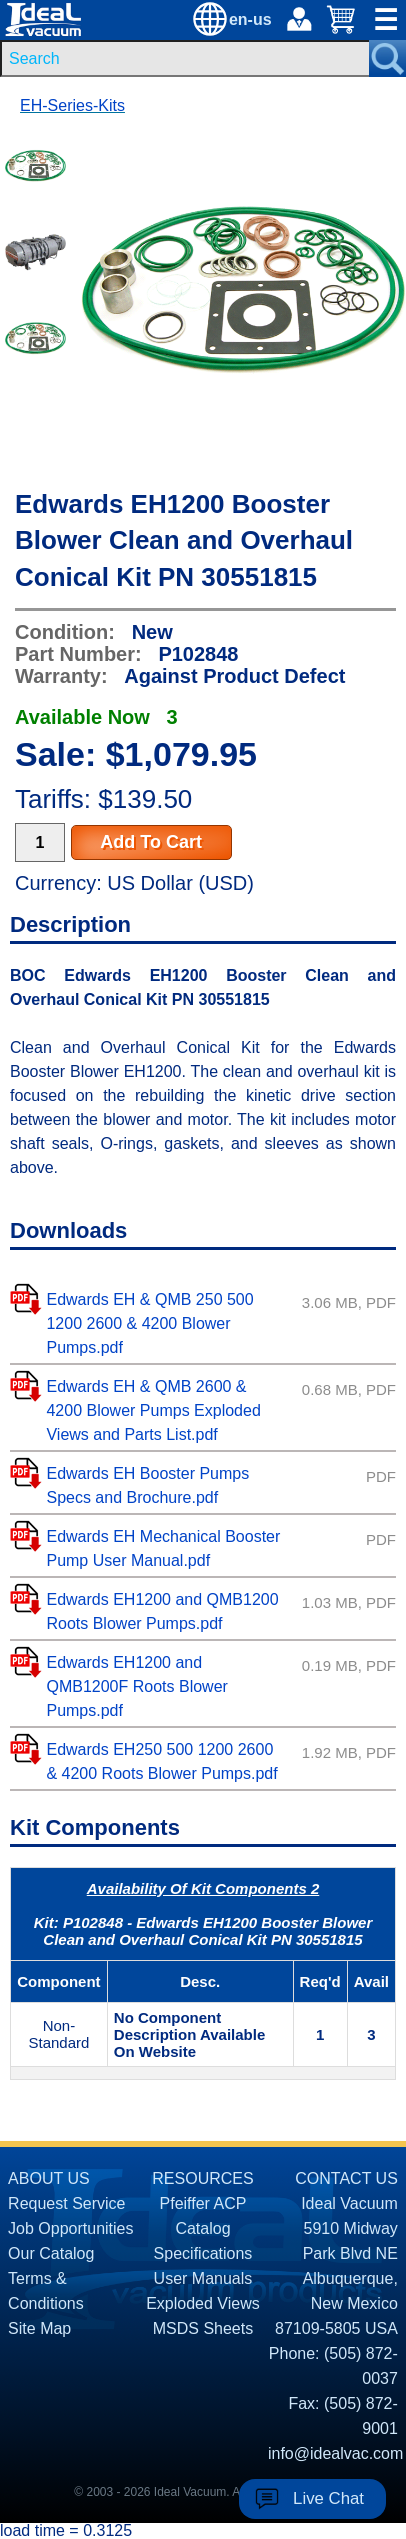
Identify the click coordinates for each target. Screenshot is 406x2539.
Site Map (39, 2328)
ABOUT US (49, 2178)
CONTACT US (346, 2178)
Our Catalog (51, 2253)
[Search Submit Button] (387, 58)
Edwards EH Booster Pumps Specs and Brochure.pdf (147, 1485)
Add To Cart (151, 842)
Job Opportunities (70, 2228)
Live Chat (328, 2498)
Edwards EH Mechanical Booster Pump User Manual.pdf (163, 1548)
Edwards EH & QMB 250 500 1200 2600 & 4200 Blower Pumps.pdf (149, 1323)
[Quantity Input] (40, 842)
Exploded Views (203, 2303)
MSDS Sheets (203, 2328)
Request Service (66, 2203)
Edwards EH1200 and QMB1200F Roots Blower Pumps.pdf (136, 1686)
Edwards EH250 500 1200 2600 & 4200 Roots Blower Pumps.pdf (161, 1761)
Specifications (203, 2253)
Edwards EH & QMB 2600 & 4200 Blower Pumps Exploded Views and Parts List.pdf (153, 1410)
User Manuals (203, 2278)
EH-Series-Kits (72, 105)
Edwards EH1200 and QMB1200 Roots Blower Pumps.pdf (162, 1611)
